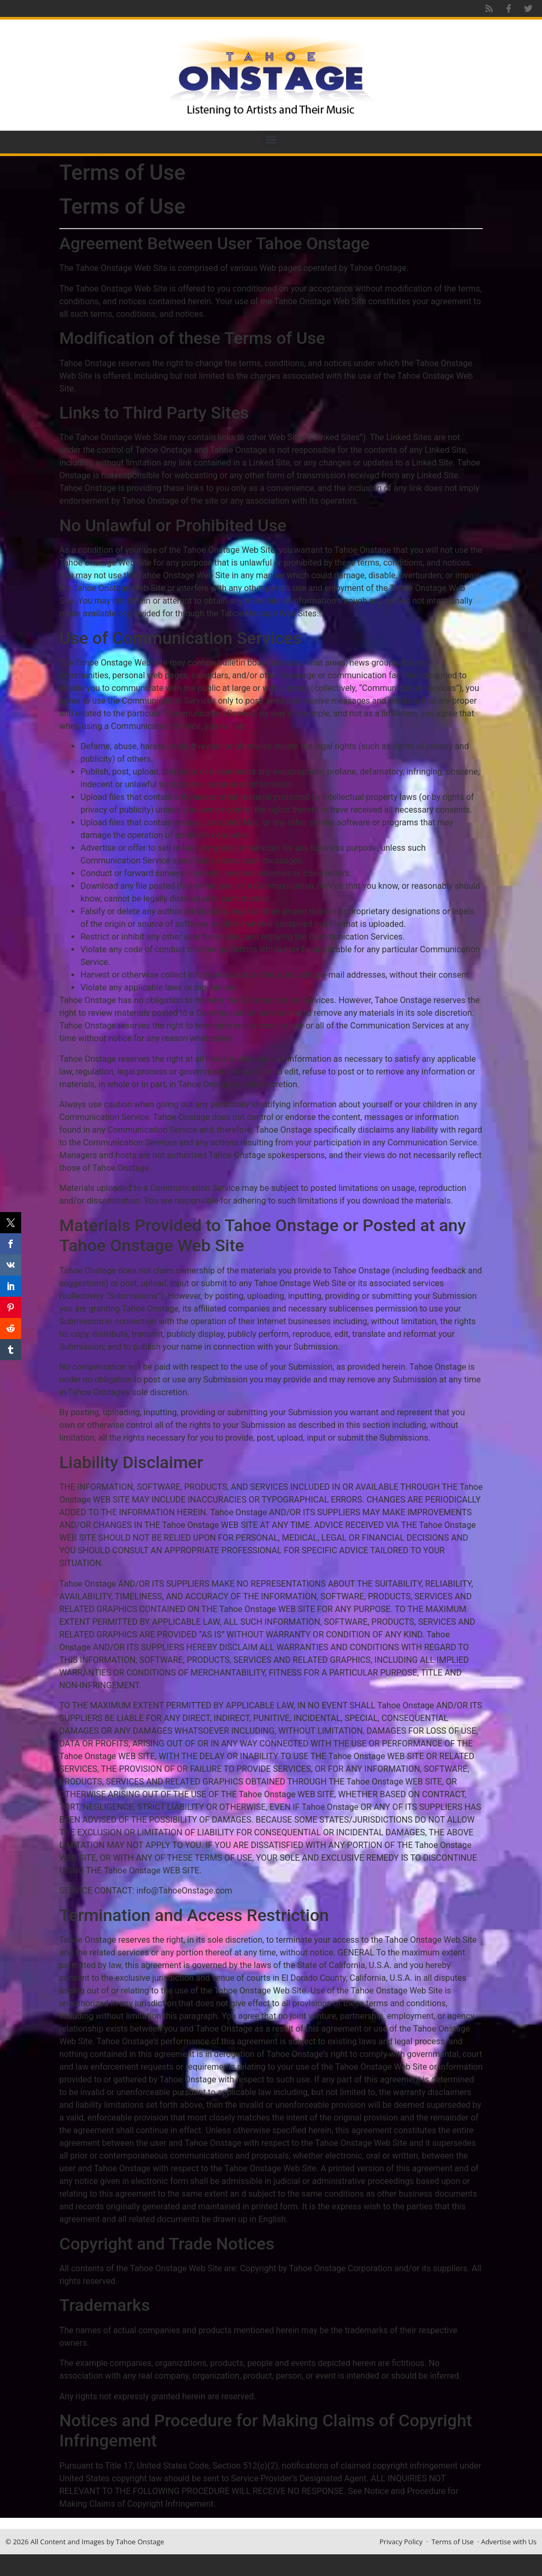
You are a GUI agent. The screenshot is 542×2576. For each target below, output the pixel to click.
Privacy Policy (401, 2541)
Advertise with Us (509, 2541)
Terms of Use (452, 2541)
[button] (271, 139)
